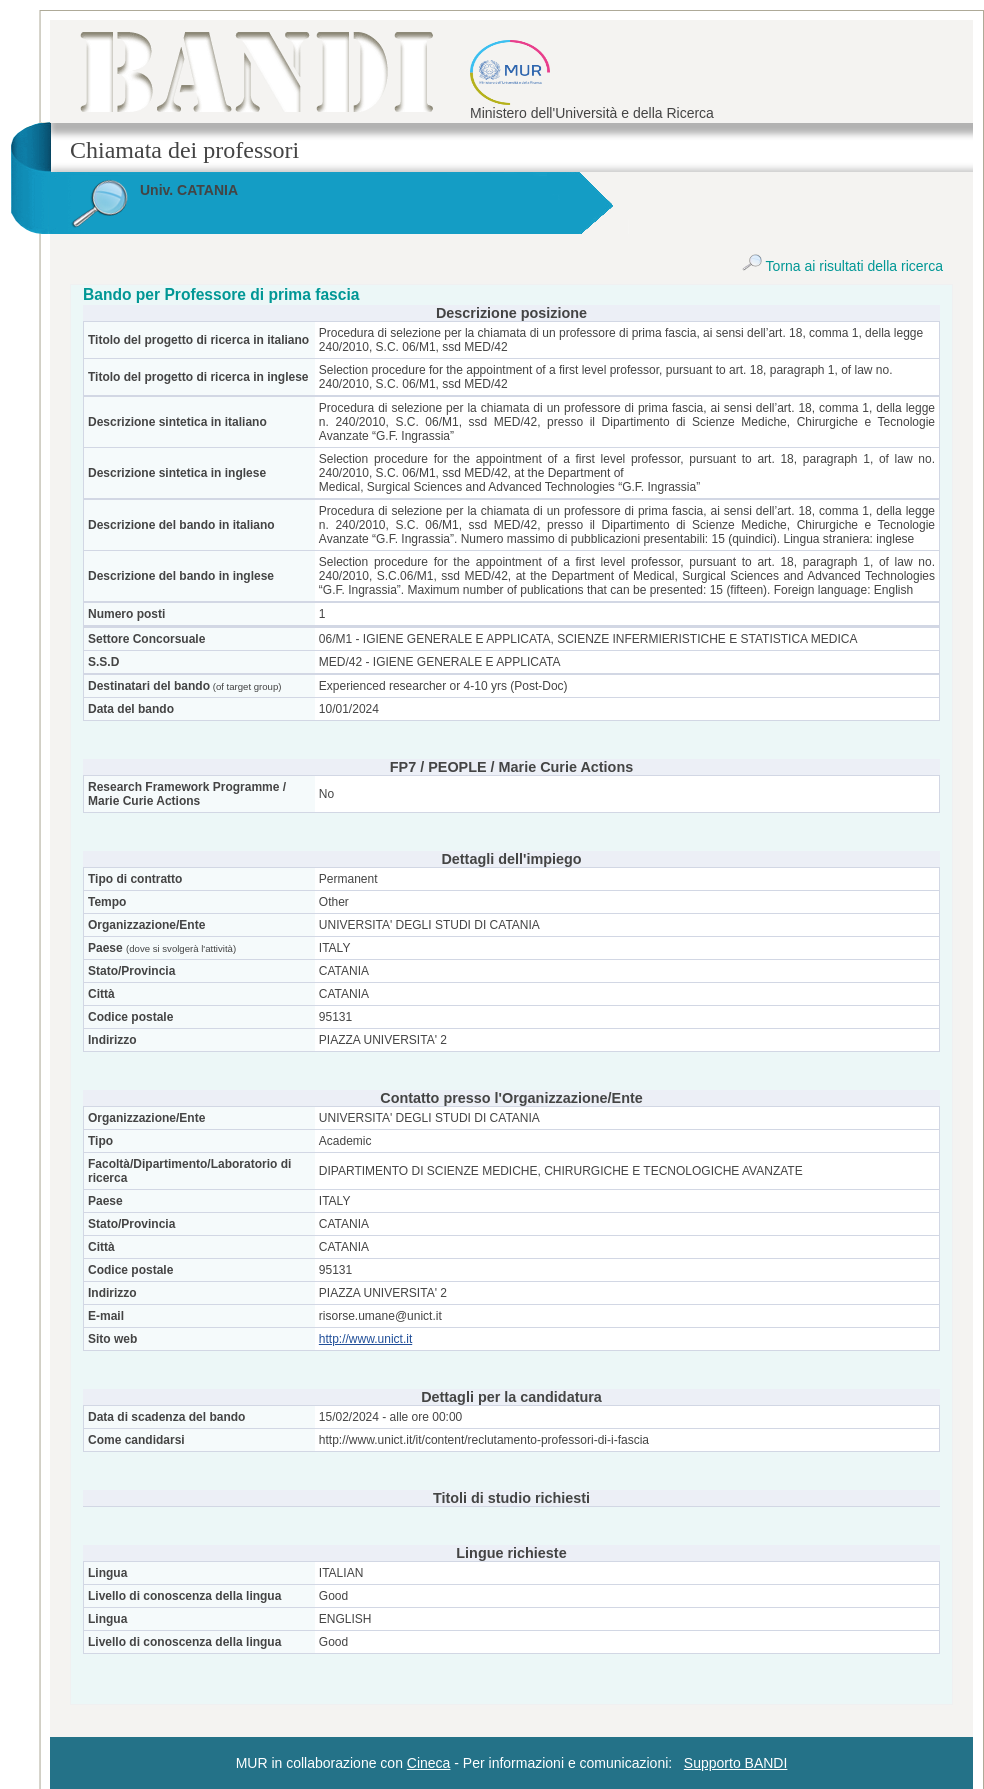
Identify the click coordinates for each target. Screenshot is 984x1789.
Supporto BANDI (736, 1763)
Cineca (429, 1763)
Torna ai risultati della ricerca (842, 266)
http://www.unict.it (365, 1339)
